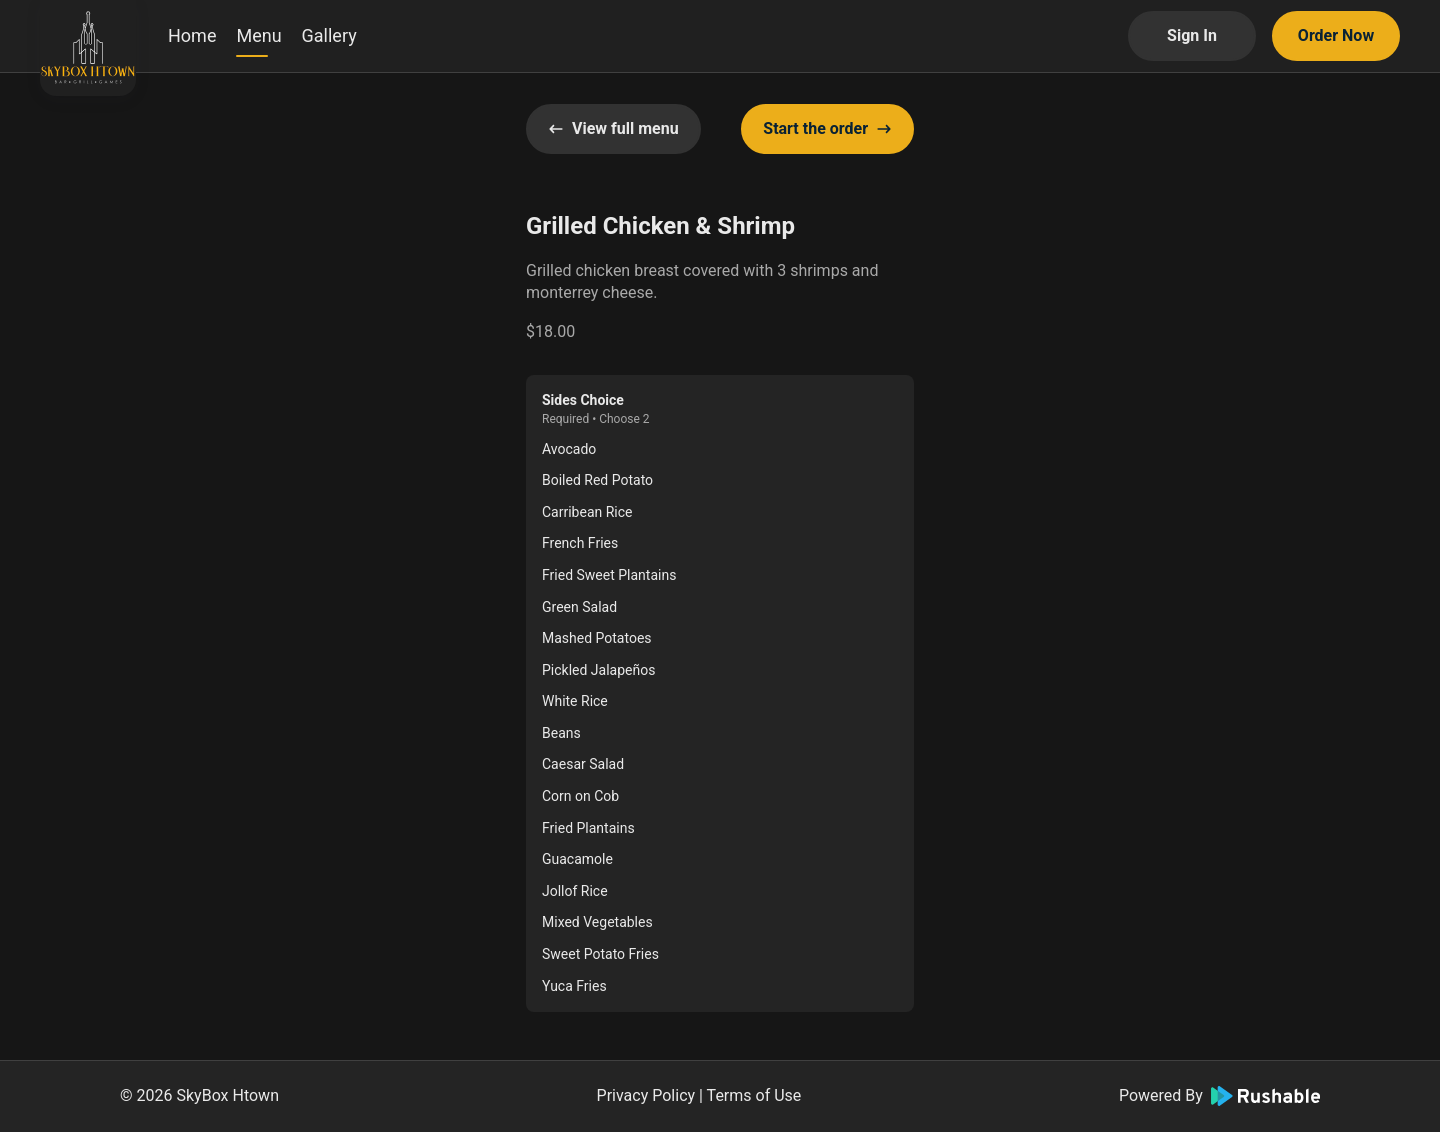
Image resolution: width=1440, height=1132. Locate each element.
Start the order (827, 128)
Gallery (329, 35)
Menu (258, 35)
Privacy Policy (646, 1095)
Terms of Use (754, 1095)
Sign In (1192, 35)
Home (192, 35)
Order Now (1336, 35)
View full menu (613, 128)
